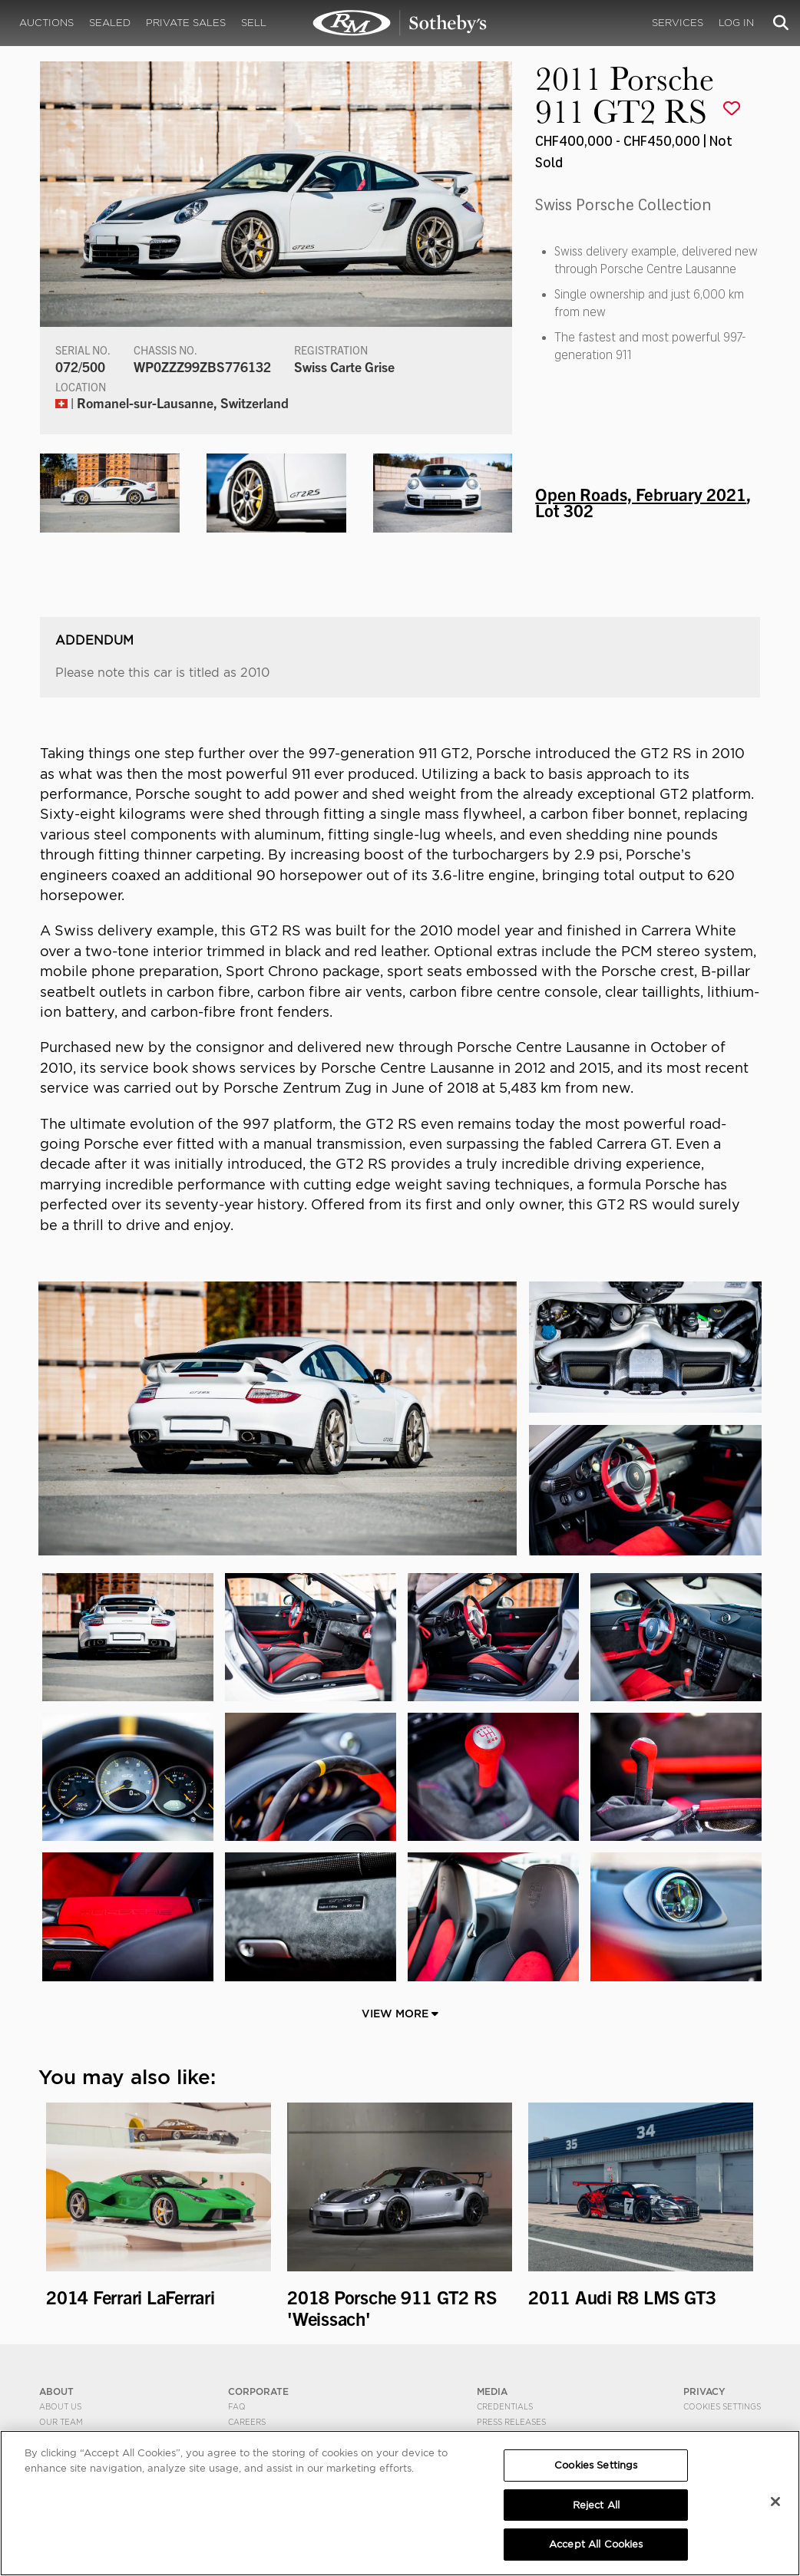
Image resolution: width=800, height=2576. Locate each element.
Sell (253, 22)
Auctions (46, 22)
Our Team (61, 2421)
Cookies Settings (722, 2406)
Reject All (596, 2505)
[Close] (775, 2501)
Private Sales (186, 22)
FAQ (237, 2406)
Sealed (110, 22)
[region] (400, 2503)
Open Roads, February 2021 (640, 493)
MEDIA (492, 2391)
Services (677, 22)
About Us (60, 2406)
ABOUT (56, 2391)
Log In (736, 22)
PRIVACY (704, 2391)
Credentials (505, 2406)
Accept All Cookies (596, 2544)
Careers (247, 2421)
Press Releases (511, 2421)
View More (400, 2013)
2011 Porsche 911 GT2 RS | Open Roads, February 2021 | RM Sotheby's (400, 23)
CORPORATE (258, 2391)
